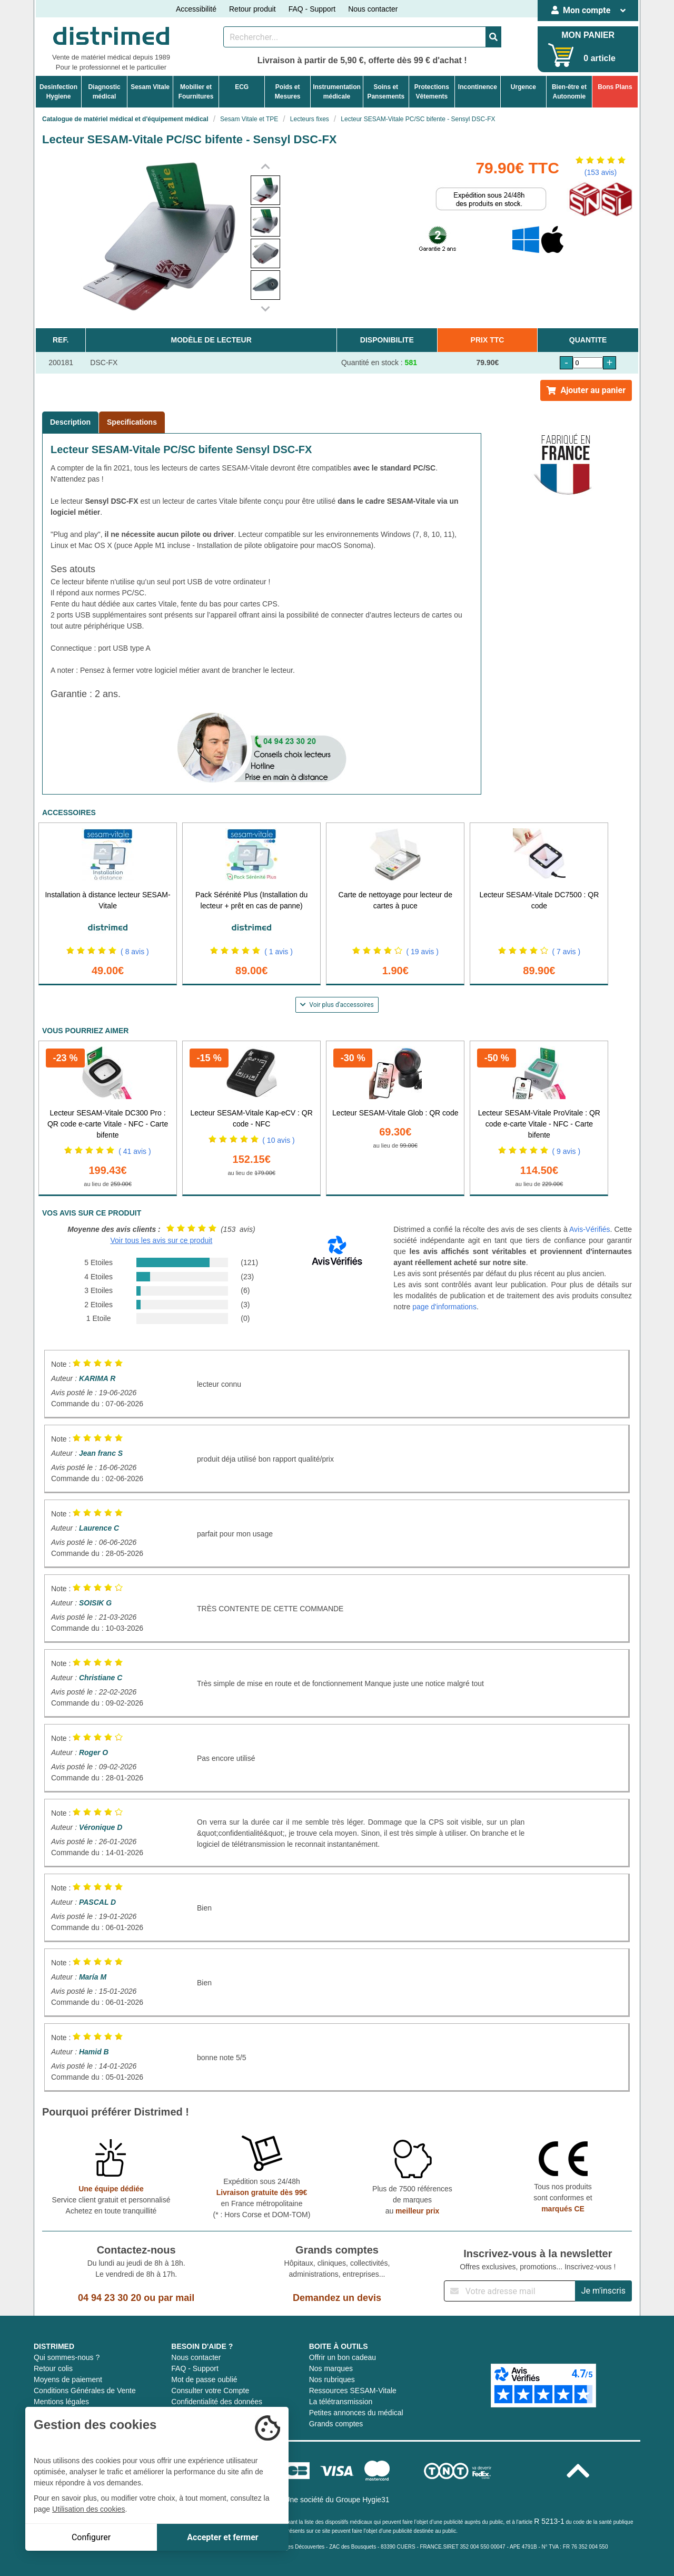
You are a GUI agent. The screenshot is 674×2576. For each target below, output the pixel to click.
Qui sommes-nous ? (67, 2357)
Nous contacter (373, 9)
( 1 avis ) (278, 951)
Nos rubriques (332, 2379)
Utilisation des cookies (88, 2509)
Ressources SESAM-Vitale (353, 2390)
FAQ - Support (312, 9)
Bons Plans (615, 87)
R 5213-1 (549, 2521)
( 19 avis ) (422, 951)
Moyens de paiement (68, 2379)
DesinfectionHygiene (58, 91)
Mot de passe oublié (204, 2379)
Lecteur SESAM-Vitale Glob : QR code (395, 1113)
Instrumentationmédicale (337, 91)
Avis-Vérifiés (589, 1229)
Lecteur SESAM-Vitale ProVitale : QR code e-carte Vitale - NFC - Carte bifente (539, 1124)
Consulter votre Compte (210, 2390)
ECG (242, 87)
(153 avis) (600, 172)
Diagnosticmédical (104, 91)
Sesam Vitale (150, 87)
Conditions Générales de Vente (85, 2390)
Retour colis (53, 2368)
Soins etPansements (385, 91)
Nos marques (331, 2368)
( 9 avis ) (566, 1151)
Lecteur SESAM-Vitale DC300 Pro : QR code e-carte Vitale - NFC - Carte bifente (107, 1124)
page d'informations (444, 1306)
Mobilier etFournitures (196, 91)
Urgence (523, 87)
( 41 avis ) (134, 1151)
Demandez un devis (337, 2298)
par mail (176, 2298)
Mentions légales (61, 2401)
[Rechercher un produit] (354, 36)
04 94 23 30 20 (109, 2298)
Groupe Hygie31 (363, 2499)
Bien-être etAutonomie (569, 91)
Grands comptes (336, 2424)
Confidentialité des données (216, 2401)
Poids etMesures (288, 91)
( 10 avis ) (278, 1140)
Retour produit (252, 9)
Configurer (91, 2537)
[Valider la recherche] (493, 36)
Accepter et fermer (222, 2537)
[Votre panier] (561, 55)
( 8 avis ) (135, 951)
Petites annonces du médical (356, 2412)
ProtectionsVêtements (431, 91)
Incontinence (477, 87)
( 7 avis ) (566, 951)
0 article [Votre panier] (599, 58)
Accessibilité (196, 9)
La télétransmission (341, 2401)
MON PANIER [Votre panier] (587, 35)
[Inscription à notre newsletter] (510, 2290)
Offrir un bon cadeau (342, 2357)
